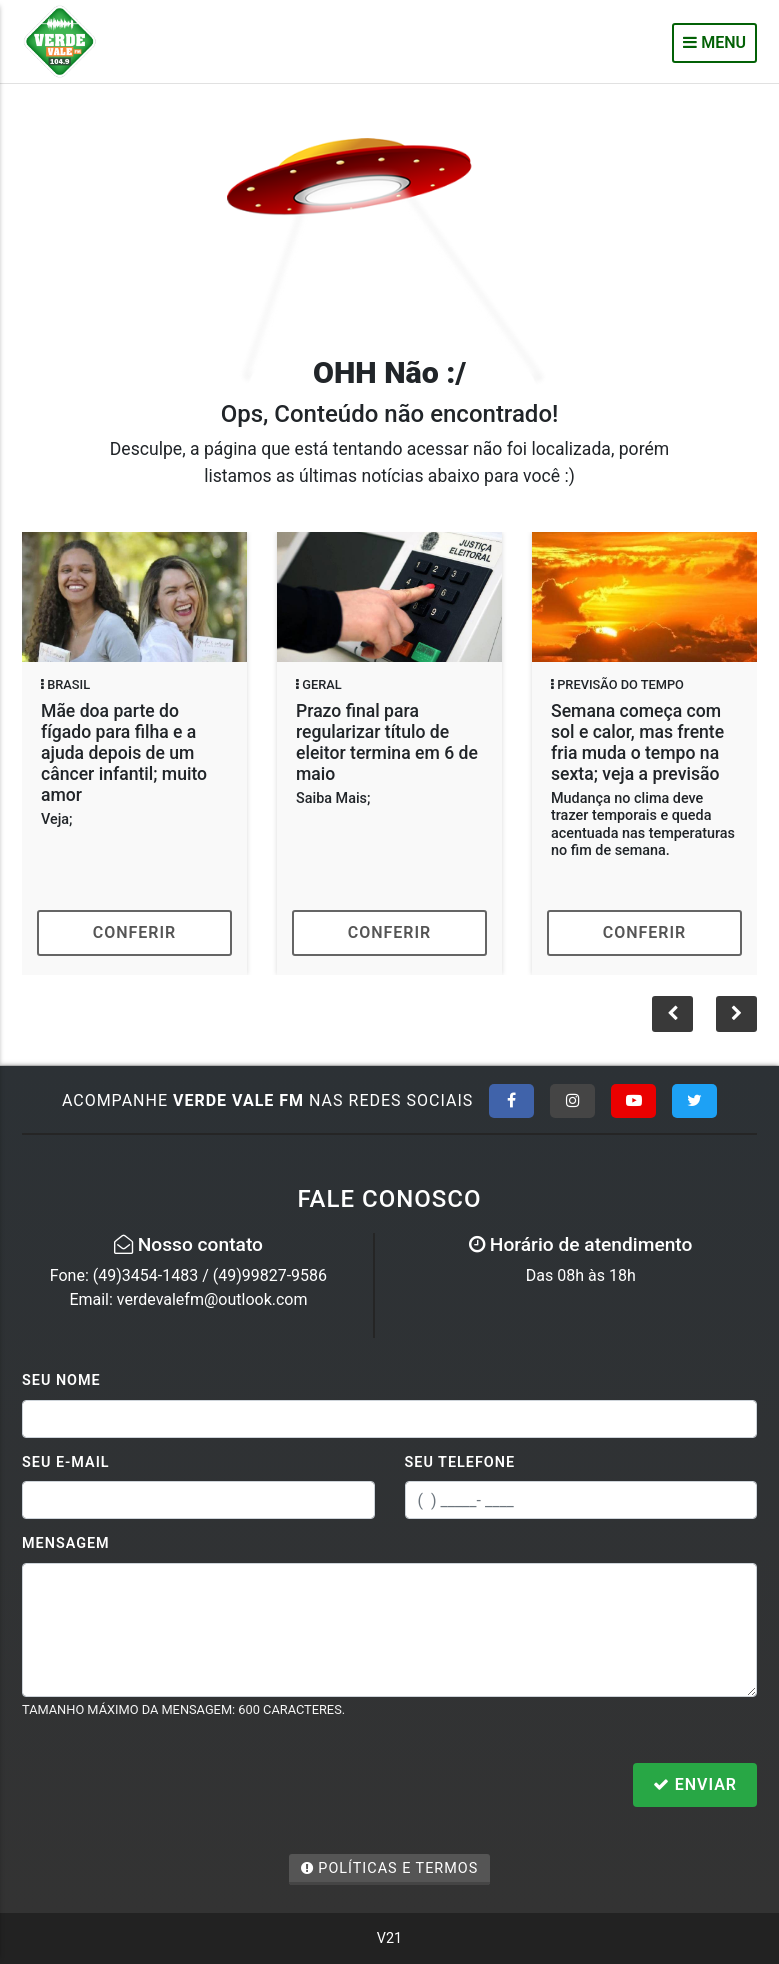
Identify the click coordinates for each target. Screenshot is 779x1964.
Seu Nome (61, 1380)
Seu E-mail (66, 1462)
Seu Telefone (460, 1462)
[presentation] (174, 1787)
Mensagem (66, 1543)
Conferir (135, 932)
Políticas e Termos (390, 1868)
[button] (736, 1014)
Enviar (695, 1784)
